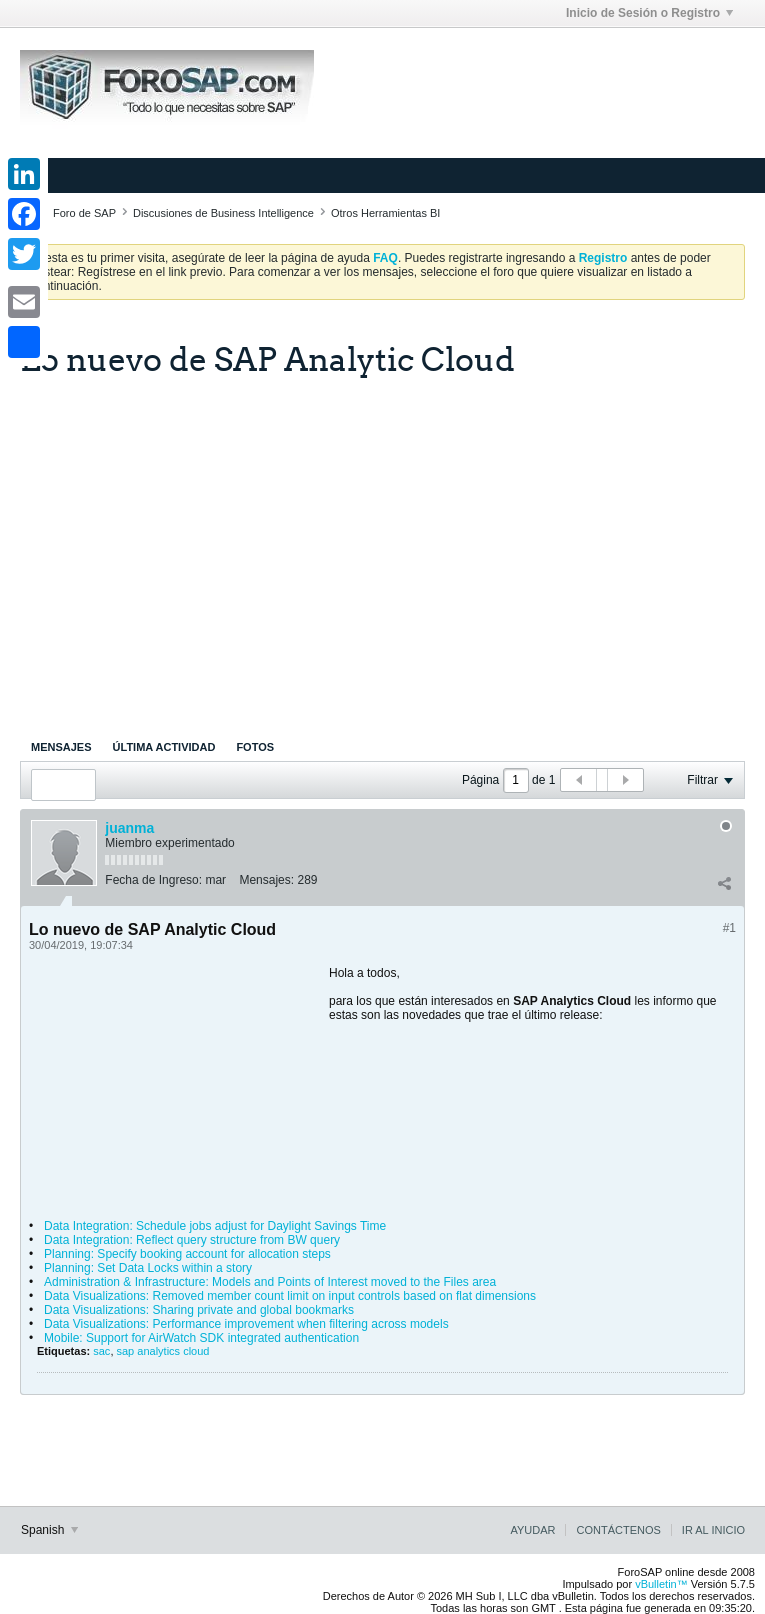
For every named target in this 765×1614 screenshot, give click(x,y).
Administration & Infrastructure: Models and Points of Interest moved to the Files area (270, 1282)
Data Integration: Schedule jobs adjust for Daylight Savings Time (215, 1226)
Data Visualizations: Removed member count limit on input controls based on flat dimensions (290, 1296)
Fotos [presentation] (255, 747)
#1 (729, 928)
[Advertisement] (382, 544)
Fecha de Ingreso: (153, 880)
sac (101, 1351)
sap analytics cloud (163, 1351)
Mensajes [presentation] (61, 747)
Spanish (49, 1530)
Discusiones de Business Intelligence (223, 213)
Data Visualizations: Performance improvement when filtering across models (246, 1324)
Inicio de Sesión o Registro (649, 13)
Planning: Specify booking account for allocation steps (187, 1254)
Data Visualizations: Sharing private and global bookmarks (199, 1310)
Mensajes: (266, 880)
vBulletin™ (661, 1584)
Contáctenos (618, 1530)
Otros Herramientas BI (385, 213)
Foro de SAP (84, 213)
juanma (129, 828)
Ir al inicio (713, 1530)
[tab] (61, 747)
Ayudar (532, 1530)
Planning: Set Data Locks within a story (148, 1268)
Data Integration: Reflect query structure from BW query (192, 1240)
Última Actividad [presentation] (164, 747)
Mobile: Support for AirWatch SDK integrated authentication (201, 1338)
